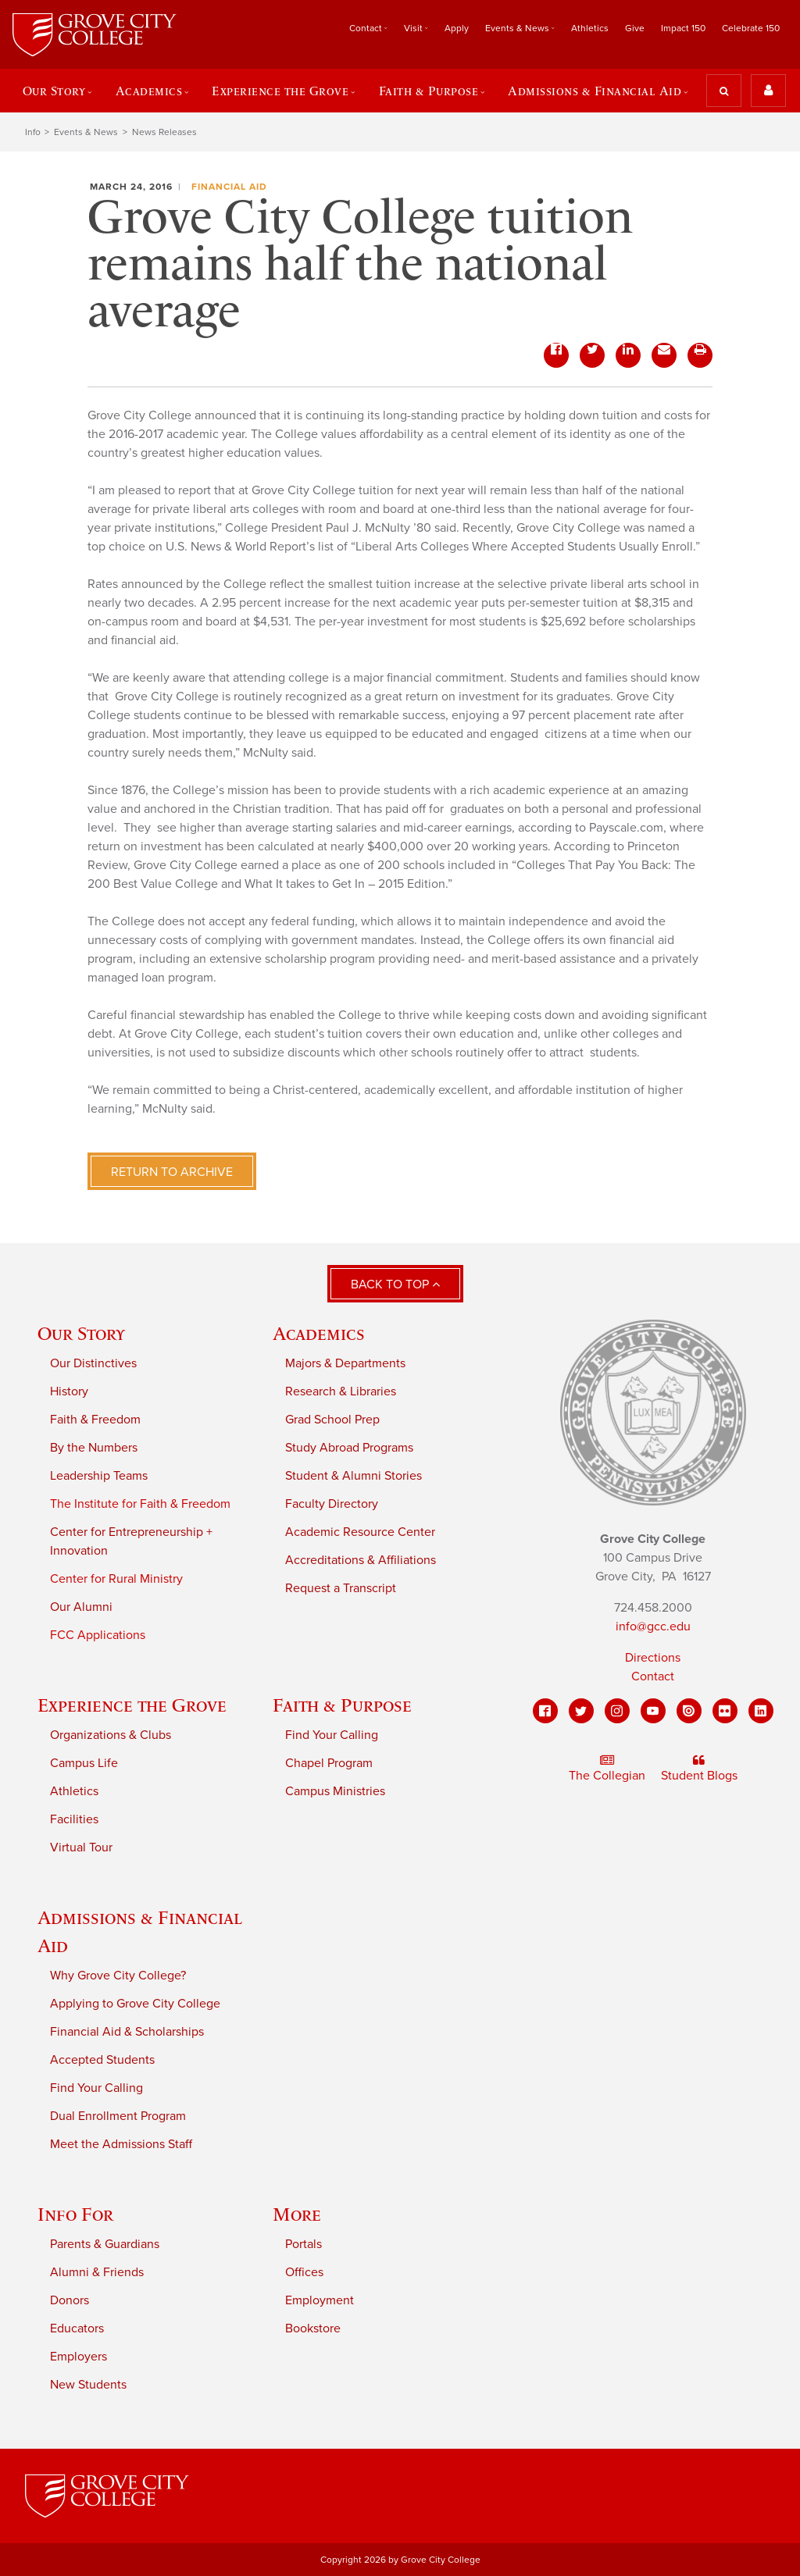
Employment (319, 2300)
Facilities (74, 1819)
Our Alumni (81, 1607)
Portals (303, 2244)
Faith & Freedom (95, 1419)
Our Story (54, 91)
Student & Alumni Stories (353, 1476)
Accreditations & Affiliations (360, 1560)
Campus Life (84, 1763)
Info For (75, 2214)
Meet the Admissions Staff (121, 2144)
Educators (77, 2328)
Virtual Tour (81, 1847)
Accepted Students (102, 2060)
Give (635, 28)
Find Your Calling (331, 1735)
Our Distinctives (93, 1363)
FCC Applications (97, 1635)
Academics (149, 91)
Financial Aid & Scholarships (127, 2032)
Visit (413, 28)
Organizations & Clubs (110, 1735)
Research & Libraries (340, 1391)
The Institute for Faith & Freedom (140, 1504)
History (69, 1391)
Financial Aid (229, 186)
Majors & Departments (345, 1363)
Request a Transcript (340, 1588)
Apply (457, 28)
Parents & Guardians (104, 2244)
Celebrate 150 (751, 28)
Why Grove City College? (118, 1975)
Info (33, 131)
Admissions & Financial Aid (594, 91)
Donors (69, 2300)
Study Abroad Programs (349, 1447)
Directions (652, 1658)
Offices (304, 2272)
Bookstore (313, 2328)
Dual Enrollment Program (118, 2116)
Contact (365, 28)
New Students (88, 2385)
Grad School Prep (332, 1419)
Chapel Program (329, 1763)
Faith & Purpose (429, 91)
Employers (78, 2356)
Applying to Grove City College (135, 2003)
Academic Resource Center (360, 1532)
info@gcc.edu (653, 1626)
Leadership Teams (99, 1476)
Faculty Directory (331, 1504)
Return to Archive (172, 1172)
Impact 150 (683, 28)
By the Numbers (94, 1447)
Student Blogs (699, 1768)
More (297, 2214)
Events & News (517, 28)
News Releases (164, 131)
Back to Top (395, 1284)
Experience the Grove (280, 91)
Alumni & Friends (97, 2272)
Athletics (590, 28)
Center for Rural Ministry (116, 1579)
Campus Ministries (335, 1791)
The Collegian (607, 1768)
